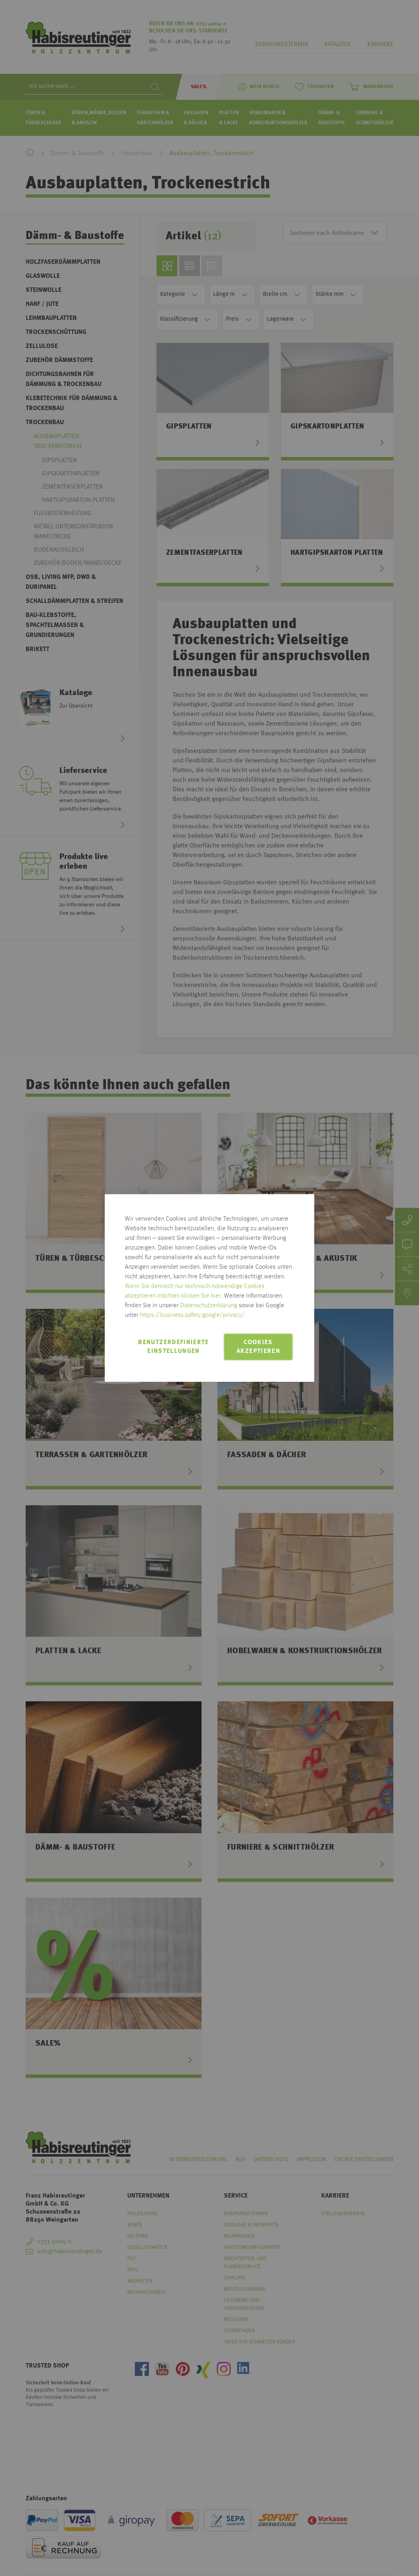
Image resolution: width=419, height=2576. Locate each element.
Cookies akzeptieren (258, 1347)
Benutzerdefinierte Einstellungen (173, 1347)
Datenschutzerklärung (208, 1305)
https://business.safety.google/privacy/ (192, 1315)
